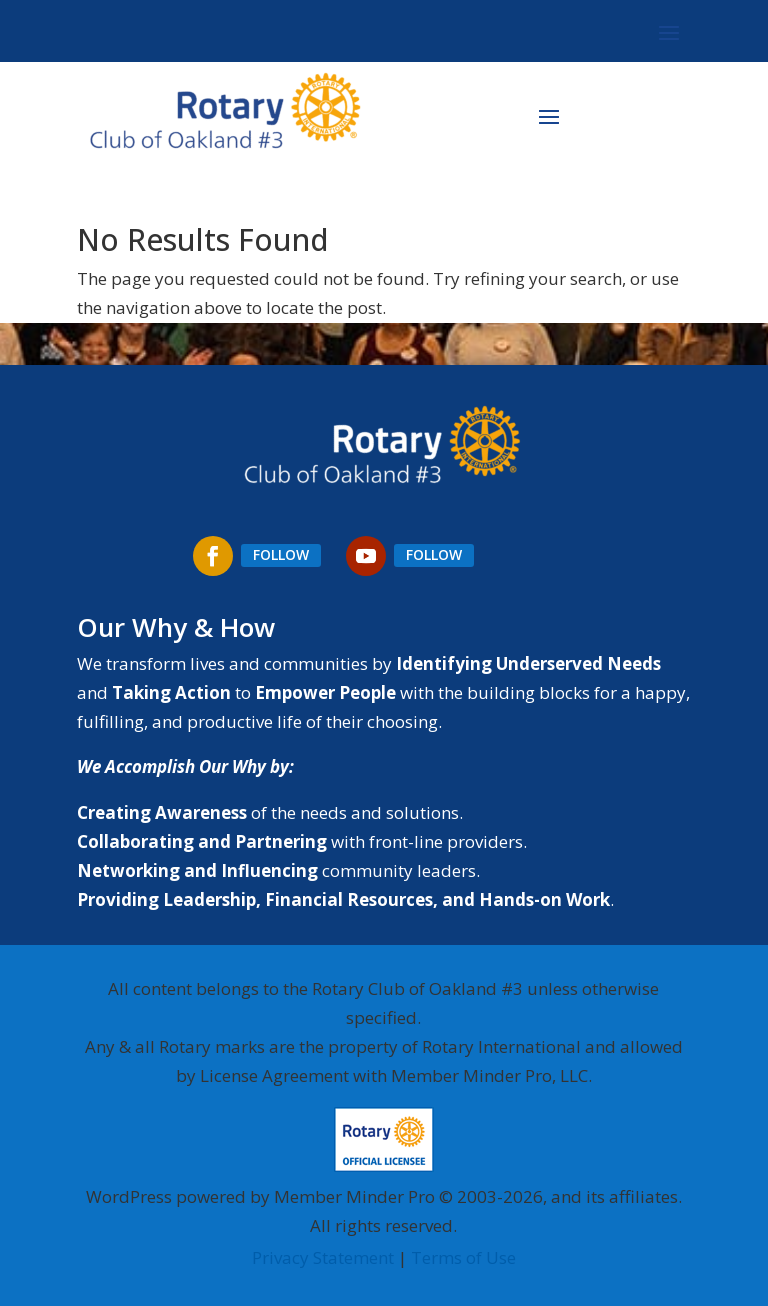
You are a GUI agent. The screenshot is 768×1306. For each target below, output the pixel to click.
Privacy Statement (323, 1257)
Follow (281, 554)
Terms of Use (463, 1257)
